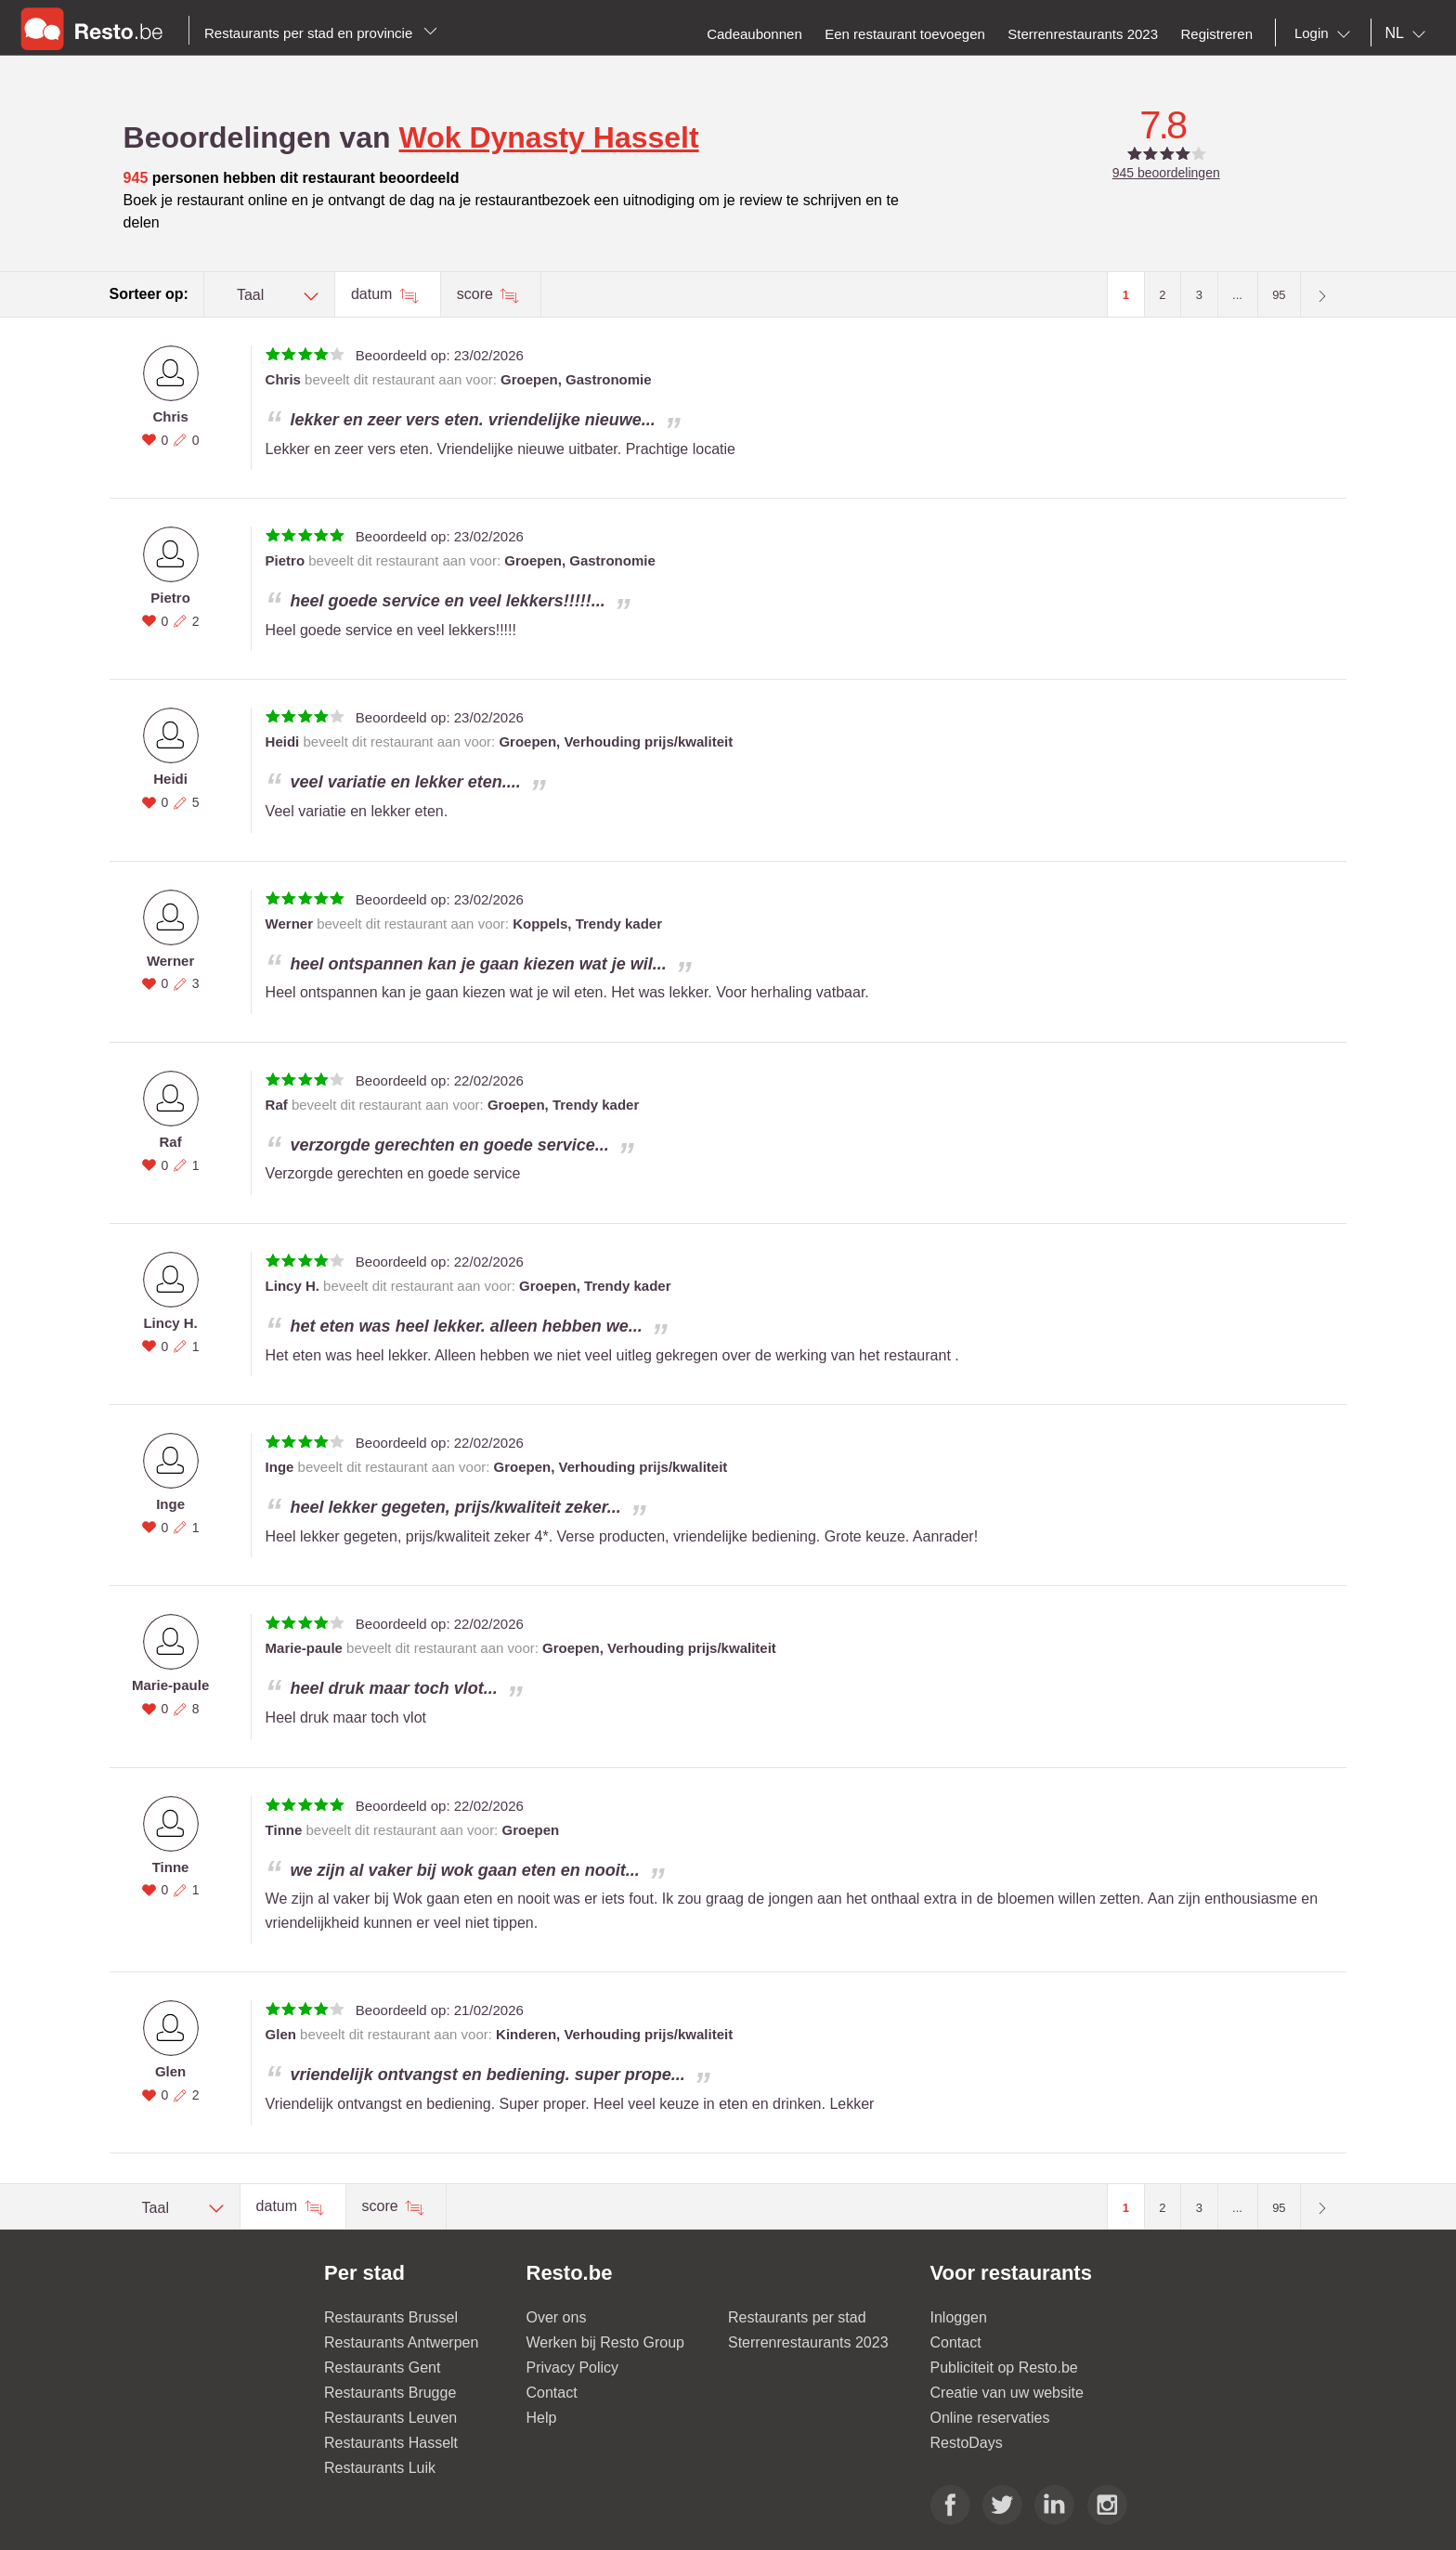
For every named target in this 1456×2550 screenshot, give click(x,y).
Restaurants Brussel (391, 2317)
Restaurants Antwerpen (401, 2342)
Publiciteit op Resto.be (1004, 2367)
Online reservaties (990, 2418)
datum (373, 294)
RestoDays (966, 2443)
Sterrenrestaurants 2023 (808, 2342)
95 (1278, 295)
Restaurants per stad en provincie (320, 33)
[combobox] (1326, 33)
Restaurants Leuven (390, 2418)
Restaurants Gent (382, 2367)
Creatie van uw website (1007, 2392)
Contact (552, 2392)
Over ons (556, 2317)
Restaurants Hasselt (391, 2443)
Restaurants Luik (380, 2468)
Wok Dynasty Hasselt (549, 137)
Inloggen (958, 2317)
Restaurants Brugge (390, 2392)
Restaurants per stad (797, 2317)
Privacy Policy (572, 2367)
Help (541, 2418)
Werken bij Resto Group (605, 2342)
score (477, 294)
